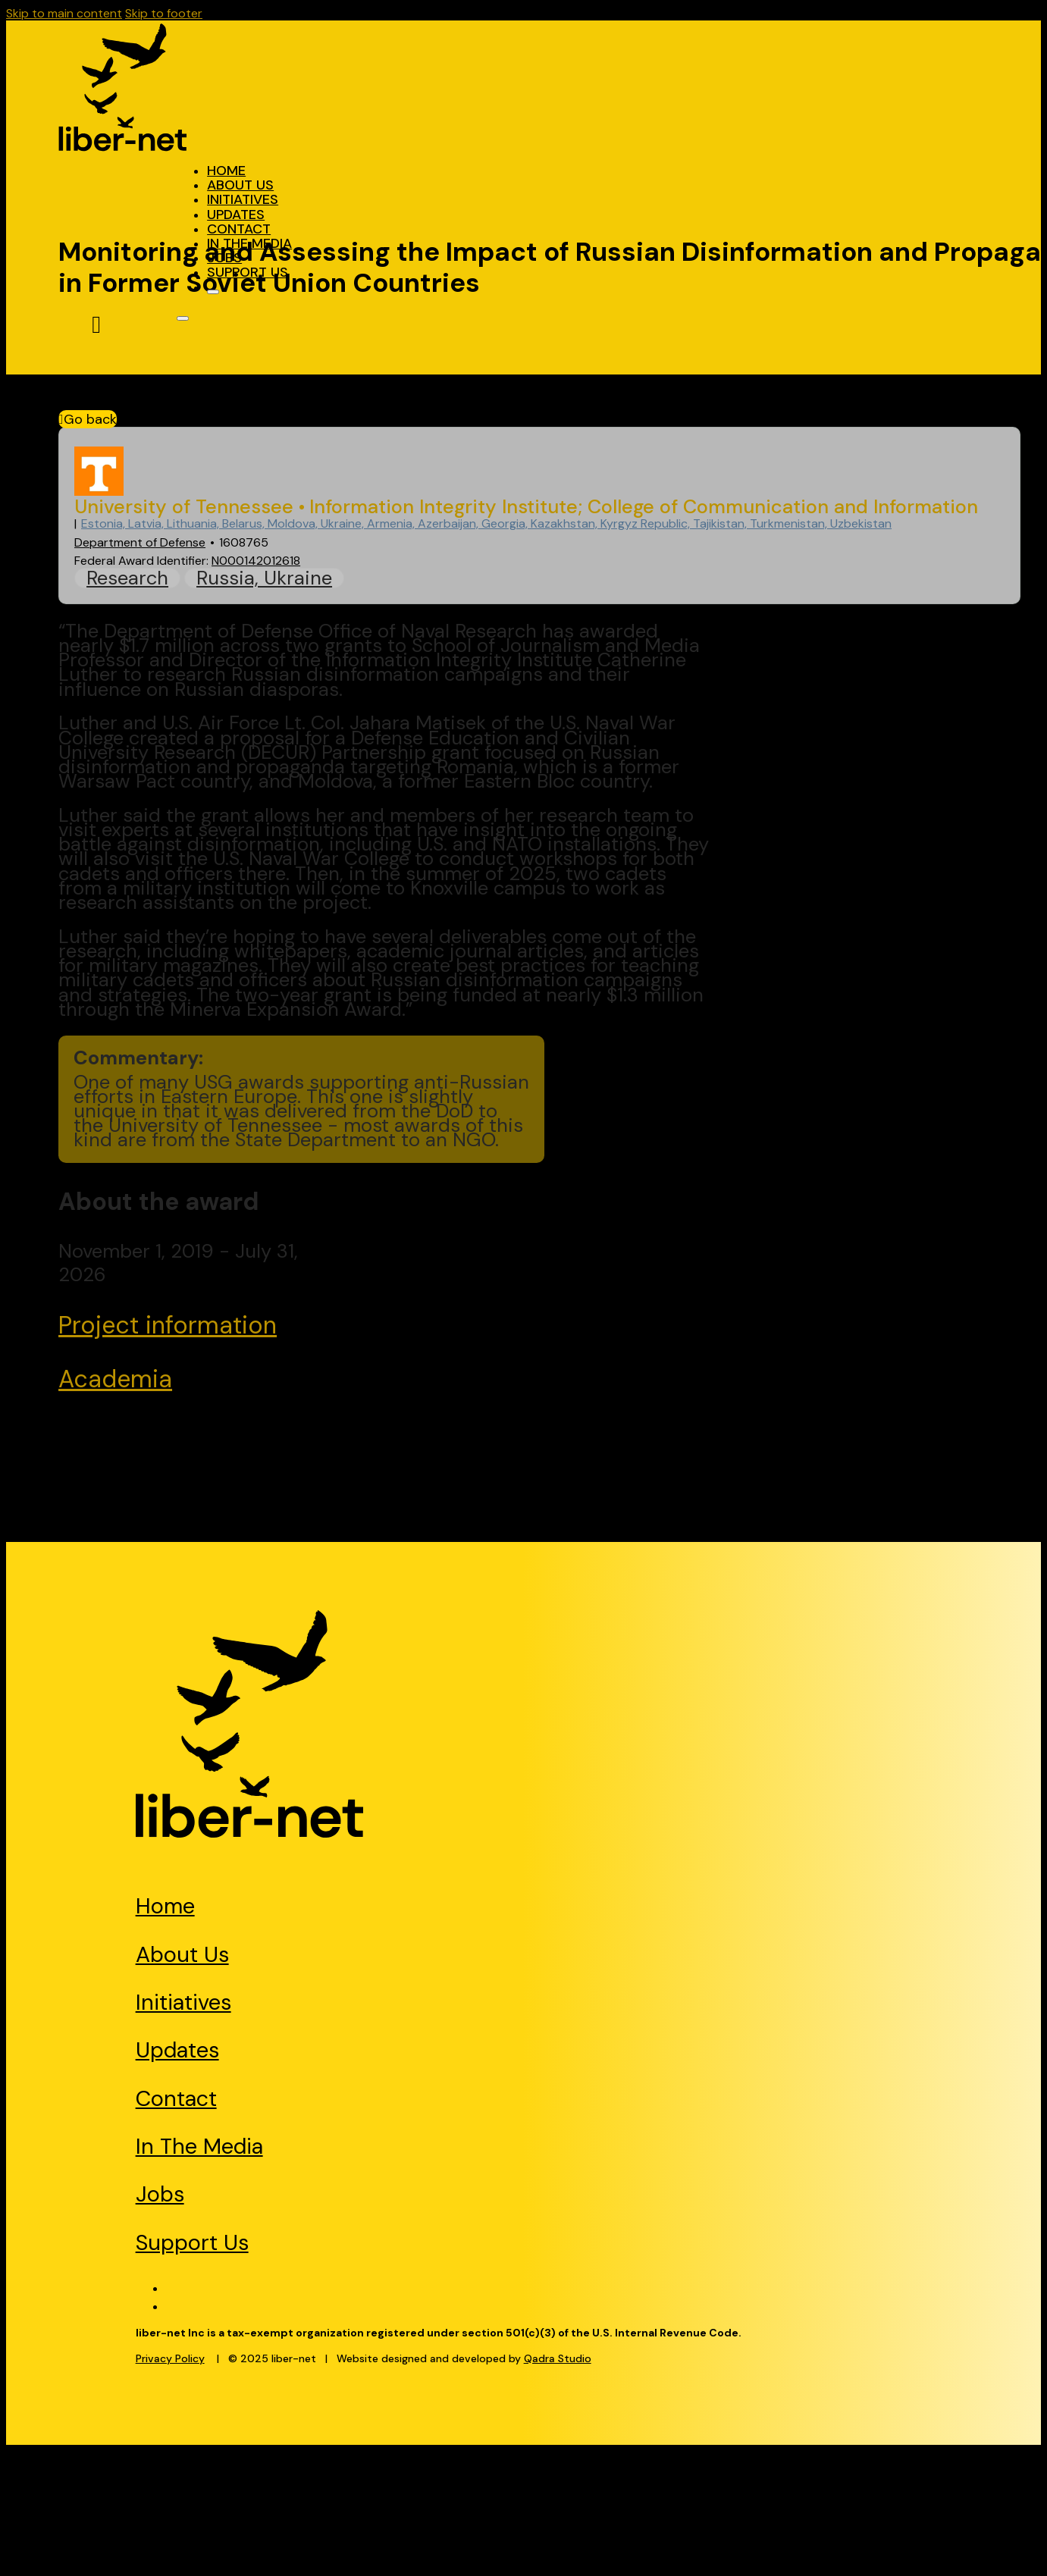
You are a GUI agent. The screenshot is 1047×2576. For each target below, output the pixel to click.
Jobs (224, 258)
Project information (167, 1325)
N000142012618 (256, 560)
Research (127, 578)
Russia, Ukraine (264, 578)
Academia (115, 1379)
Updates (236, 214)
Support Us (247, 272)
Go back (87, 419)
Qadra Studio (557, 2358)
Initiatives (242, 199)
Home (226, 170)
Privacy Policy (170, 2358)
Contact (239, 229)
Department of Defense (139, 542)
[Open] (213, 292)
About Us (240, 185)
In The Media (249, 243)
